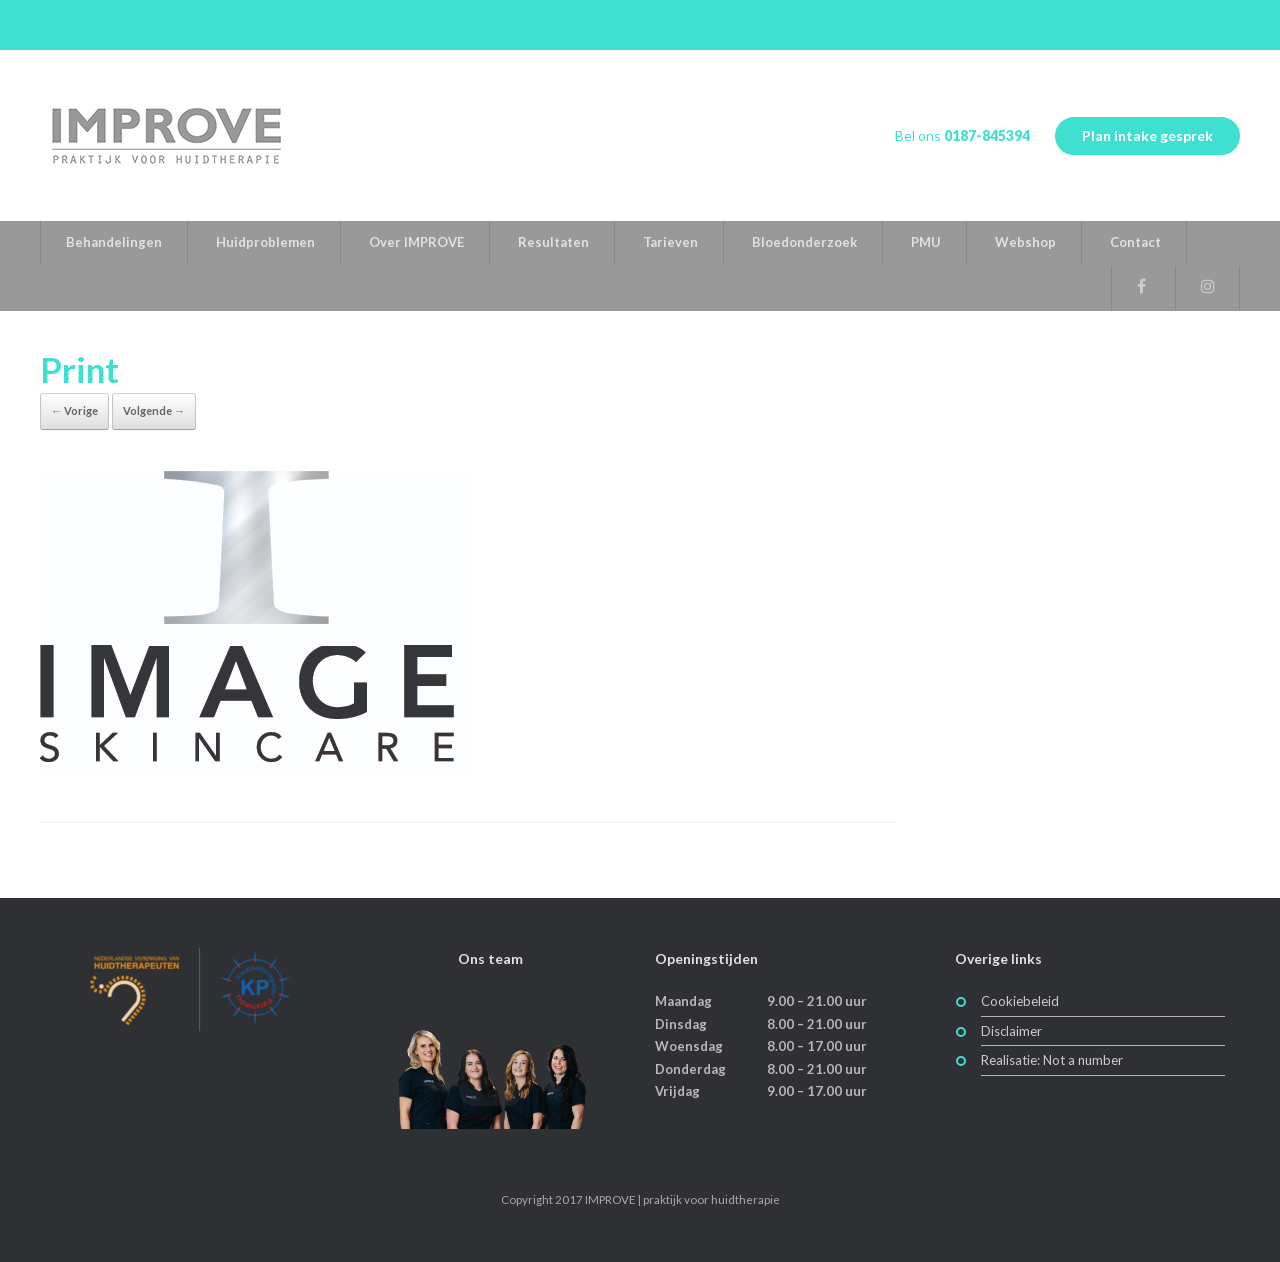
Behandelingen (114, 242)
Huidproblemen (265, 242)
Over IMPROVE (416, 242)
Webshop (1025, 242)
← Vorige (74, 410)
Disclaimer (1011, 1031)
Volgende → (154, 410)
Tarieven (670, 242)
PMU (926, 242)
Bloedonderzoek (804, 242)
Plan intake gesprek (1147, 135)
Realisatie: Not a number (1052, 1060)
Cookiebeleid (1020, 1001)
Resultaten (553, 242)
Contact (1135, 242)
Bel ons (962, 135)
